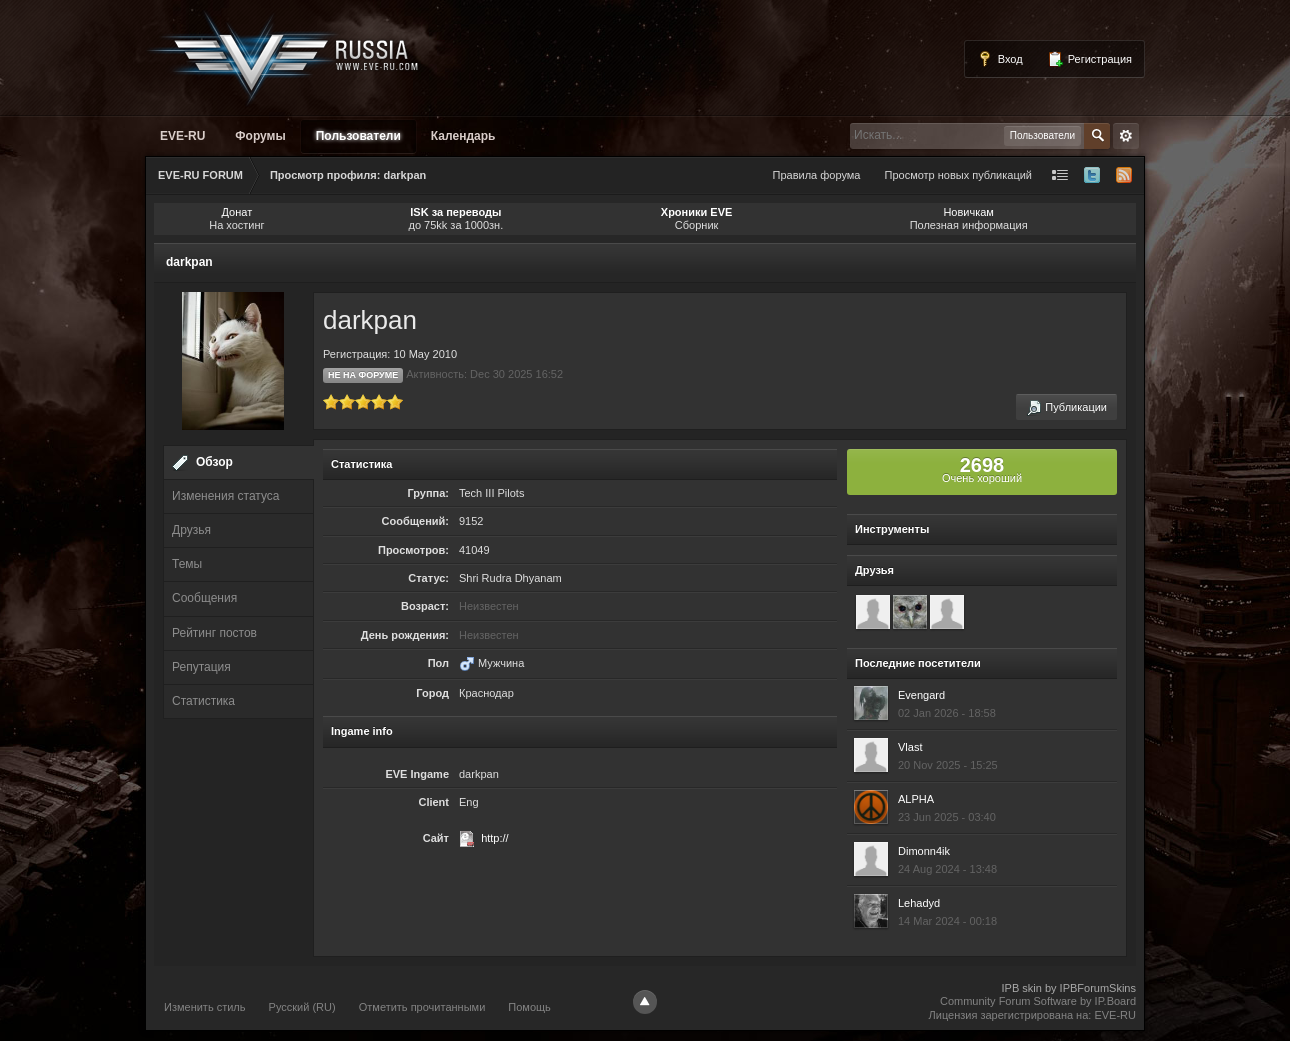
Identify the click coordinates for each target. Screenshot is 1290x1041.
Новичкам (968, 212)
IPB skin (1021, 988)
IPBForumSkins (1098, 988)
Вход (1000, 59)
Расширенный (1126, 136)
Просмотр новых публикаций (958, 175)
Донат (237, 212)
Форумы (260, 136)
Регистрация (1089, 59)
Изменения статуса (225, 496)
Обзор (214, 462)
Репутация (201, 667)
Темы (187, 564)
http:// (495, 838)
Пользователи (358, 136)
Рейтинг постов (214, 633)
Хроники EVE (697, 212)
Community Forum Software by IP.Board (1038, 1001)
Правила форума (817, 175)
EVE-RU (182, 136)
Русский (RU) (302, 1007)
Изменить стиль (205, 1007)
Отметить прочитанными (422, 1007)
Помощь (529, 1007)
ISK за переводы (455, 212)
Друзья (191, 530)
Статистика (203, 701)
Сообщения (204, 598)
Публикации (1066, 408)
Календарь (463, 136)
